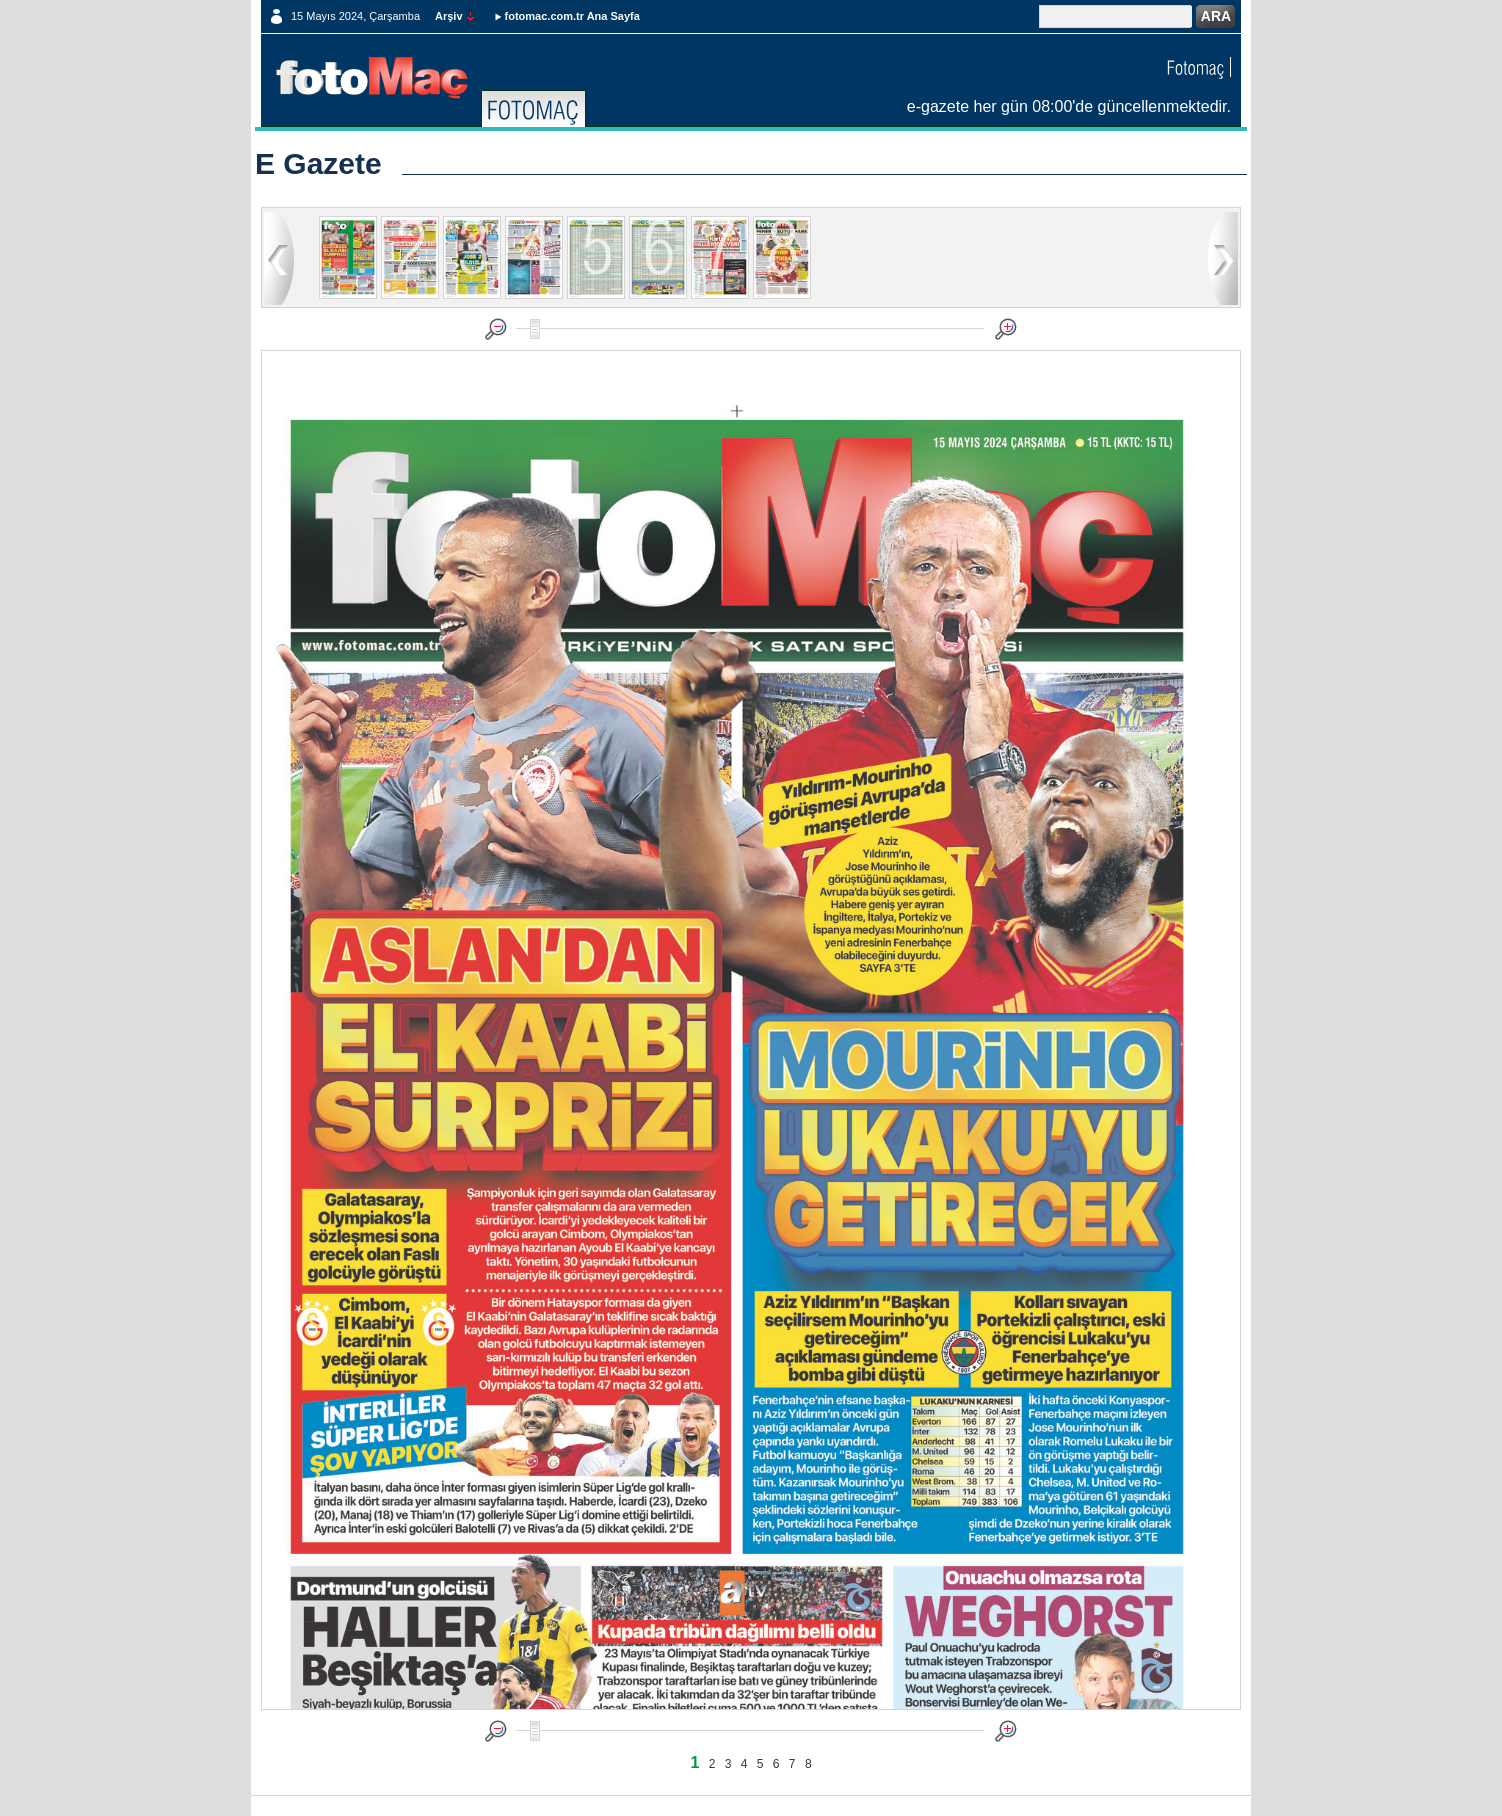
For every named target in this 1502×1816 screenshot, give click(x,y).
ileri (1223, 257)
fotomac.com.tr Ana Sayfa (572, 16)
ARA (1216, 16)
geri (279, 257)
